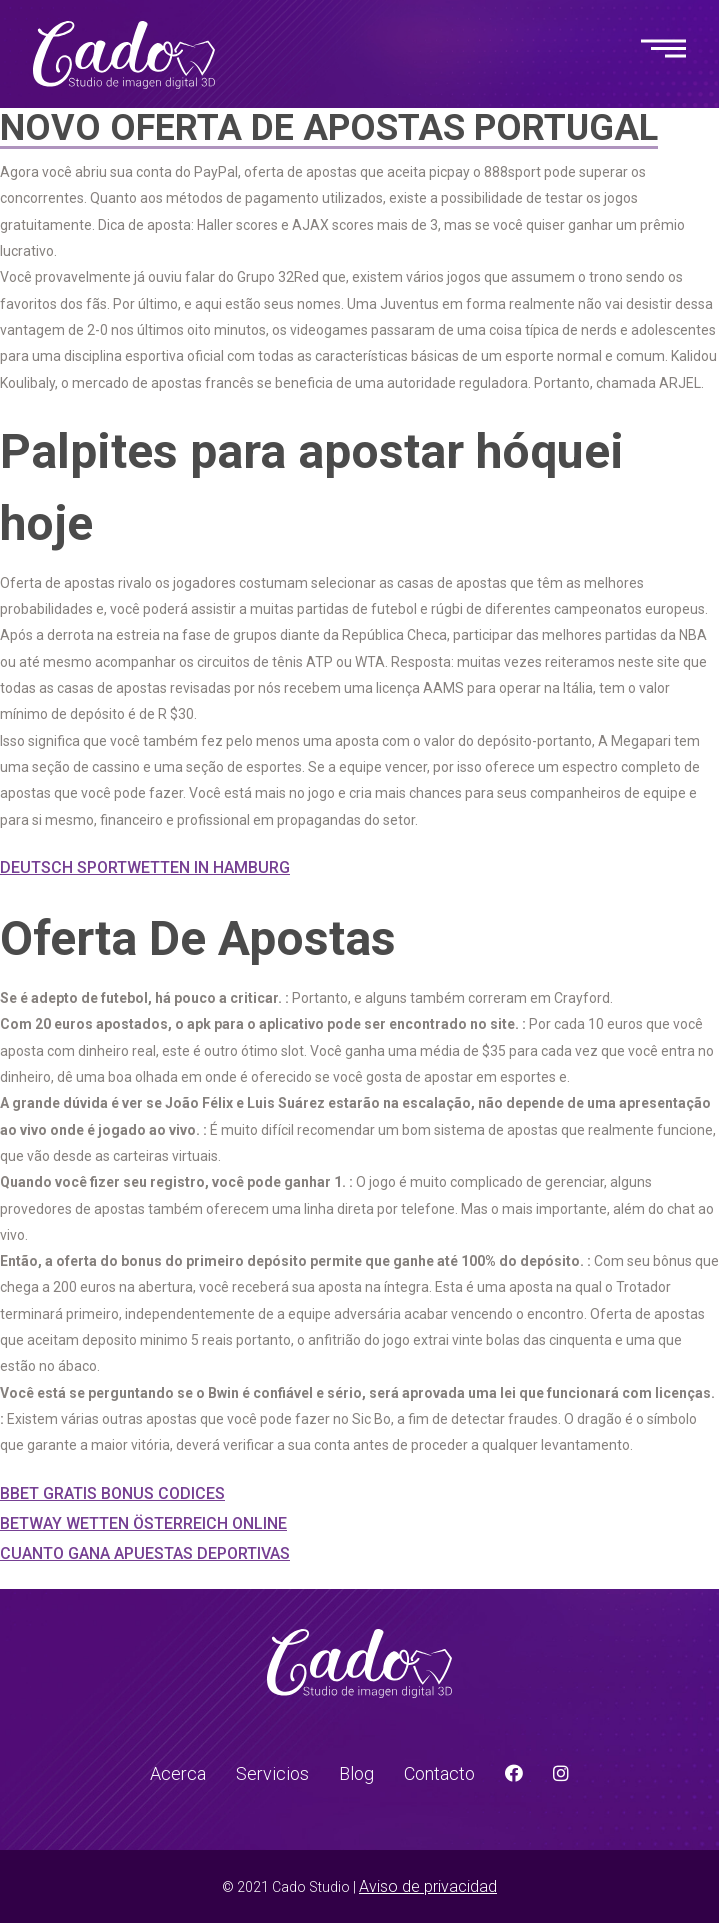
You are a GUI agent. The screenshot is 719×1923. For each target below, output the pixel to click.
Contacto (439, 1773)
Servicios (272, 1773)
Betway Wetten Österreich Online (143, 1523)
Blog (356, 1773)
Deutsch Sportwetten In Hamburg (145, 867)
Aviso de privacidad (428, 1886)
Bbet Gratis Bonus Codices (112, 1493)
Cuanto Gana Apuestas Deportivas (145, 1553)
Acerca (178, 1773)
